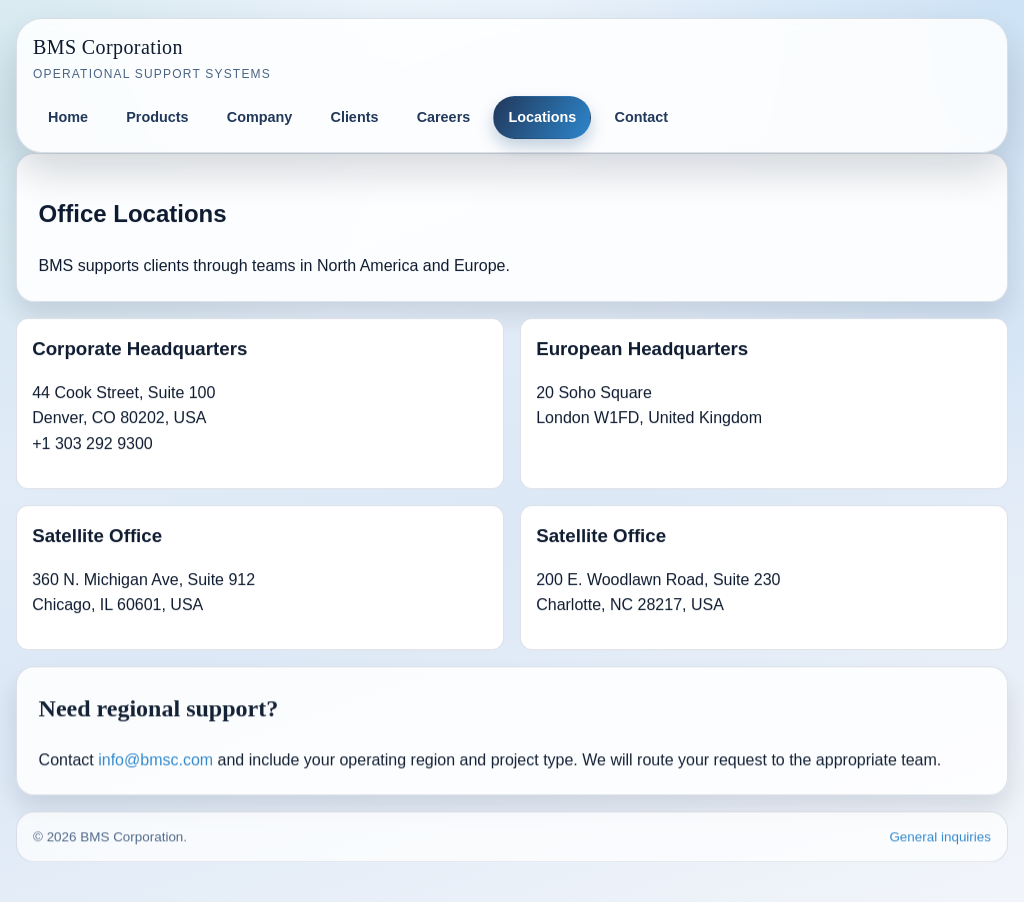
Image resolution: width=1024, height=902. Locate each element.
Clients (354, 117)
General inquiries (940, 837)
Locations (542, 117)
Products (157, 117)
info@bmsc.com (155, 760)
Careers (444, 117)
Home (68, 117)
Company (260, 117)
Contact (642, 117)
